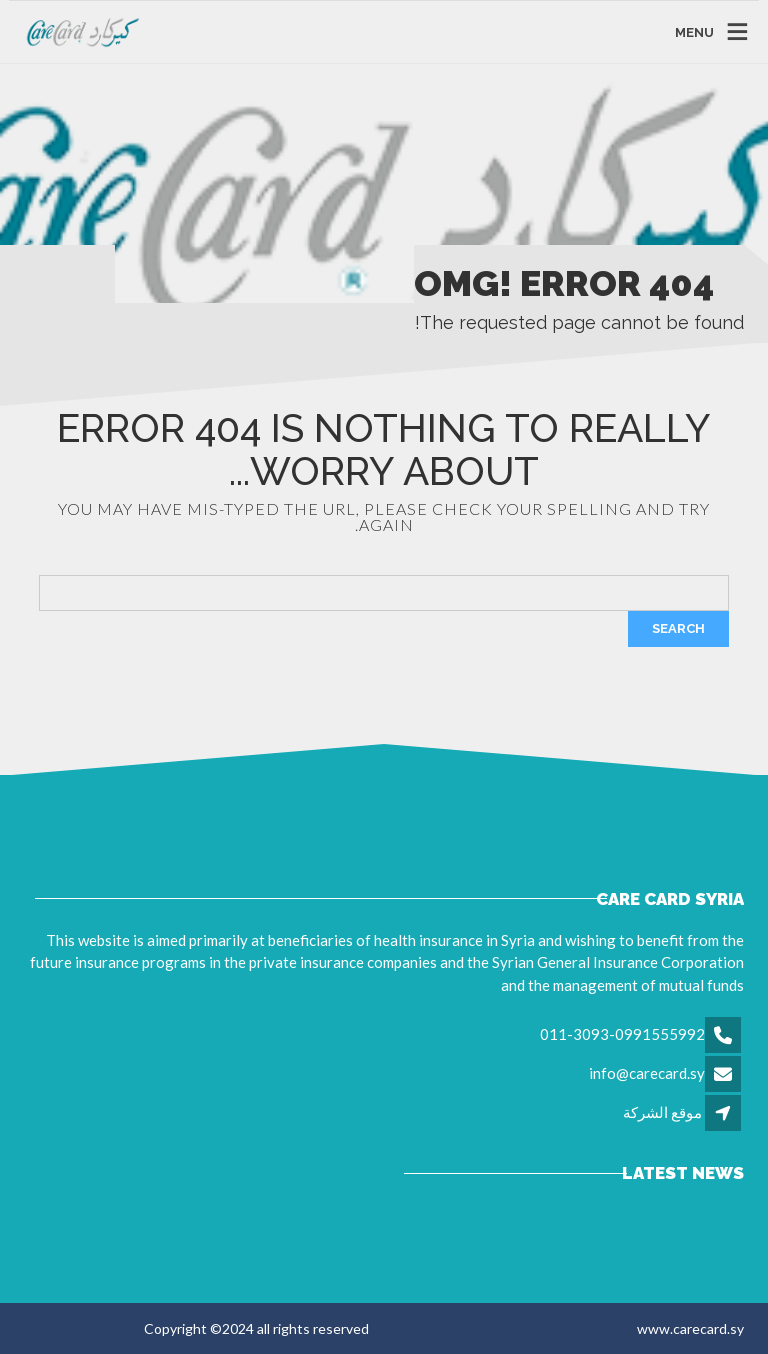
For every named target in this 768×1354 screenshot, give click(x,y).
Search (678, 628)
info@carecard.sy (647, 1073)
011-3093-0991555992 (622, 1034)
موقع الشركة (662, 1112)
